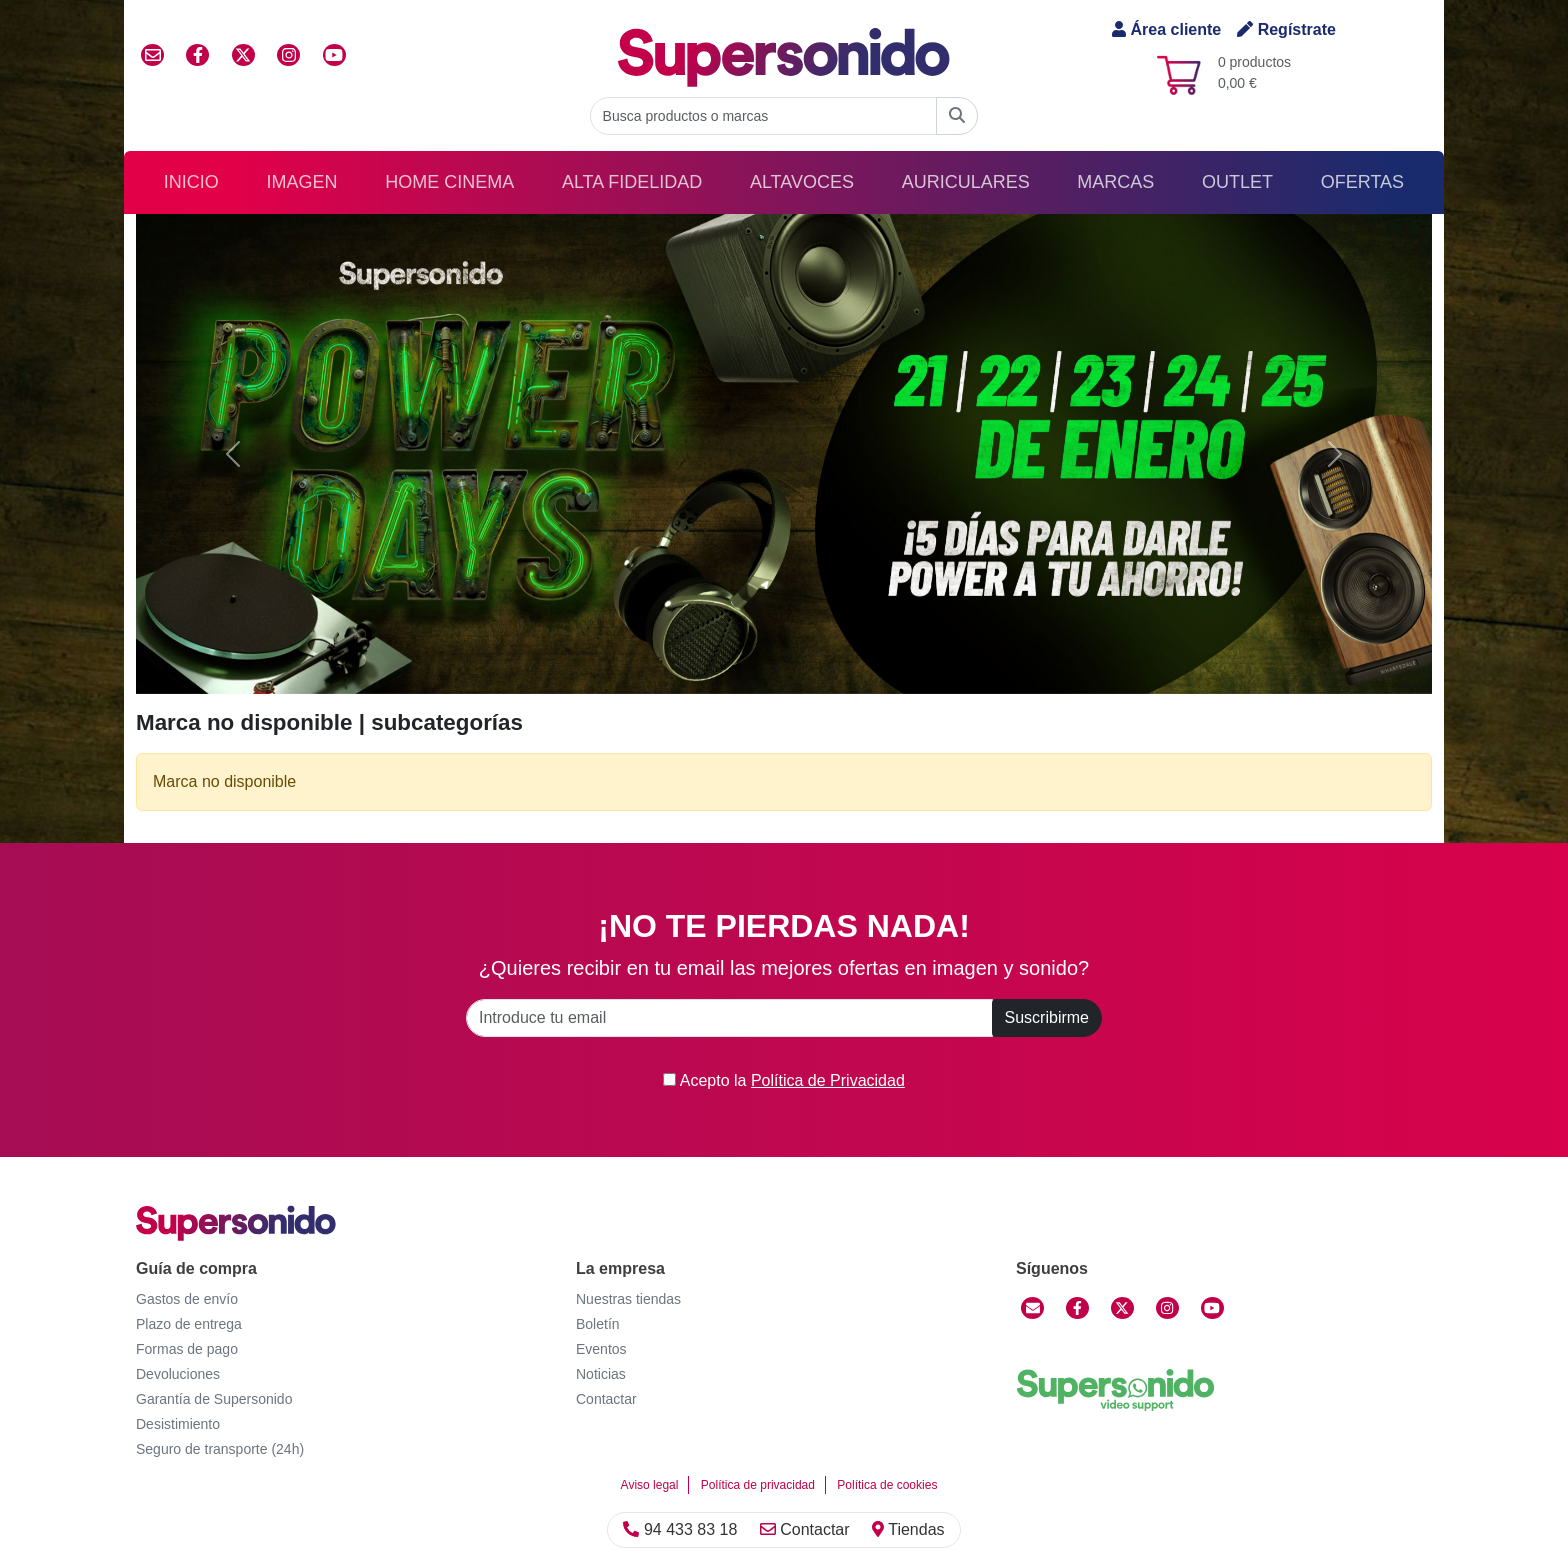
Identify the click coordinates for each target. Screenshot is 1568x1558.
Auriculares (966, 182)
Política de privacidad (758, 1485)
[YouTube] (1212, 1308)
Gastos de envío (187, 1299)
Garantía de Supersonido (214, 1399)
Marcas (1115, 182)
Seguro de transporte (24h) (220, 1449)
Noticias (601, 1374)
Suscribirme (1047, 1017)
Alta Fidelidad (632, 182)
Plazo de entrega (189, 1324)
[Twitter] (1122, 1308)
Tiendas (908, 1529)
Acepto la (784, 1080)
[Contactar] (1032, 1308)
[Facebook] (1077, 1308)
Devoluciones (178, 1374)
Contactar (805, 1529)
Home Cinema (449, 182)
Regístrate (1286, 29)
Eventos (601, 1349)
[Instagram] (1167, 1308)
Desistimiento (178, 1424)
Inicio (191, 182)
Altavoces (802, 182)
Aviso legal (650, 1485)
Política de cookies (887, 1485)
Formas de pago (187, 1349)
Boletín (598, 1324)
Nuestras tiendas (628, 1299)
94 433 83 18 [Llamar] (680, 1529)
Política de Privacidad (828, 1080)
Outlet (1237, 182)
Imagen (302, 182)
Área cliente (1166, 29)
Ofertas (1362, 182)
